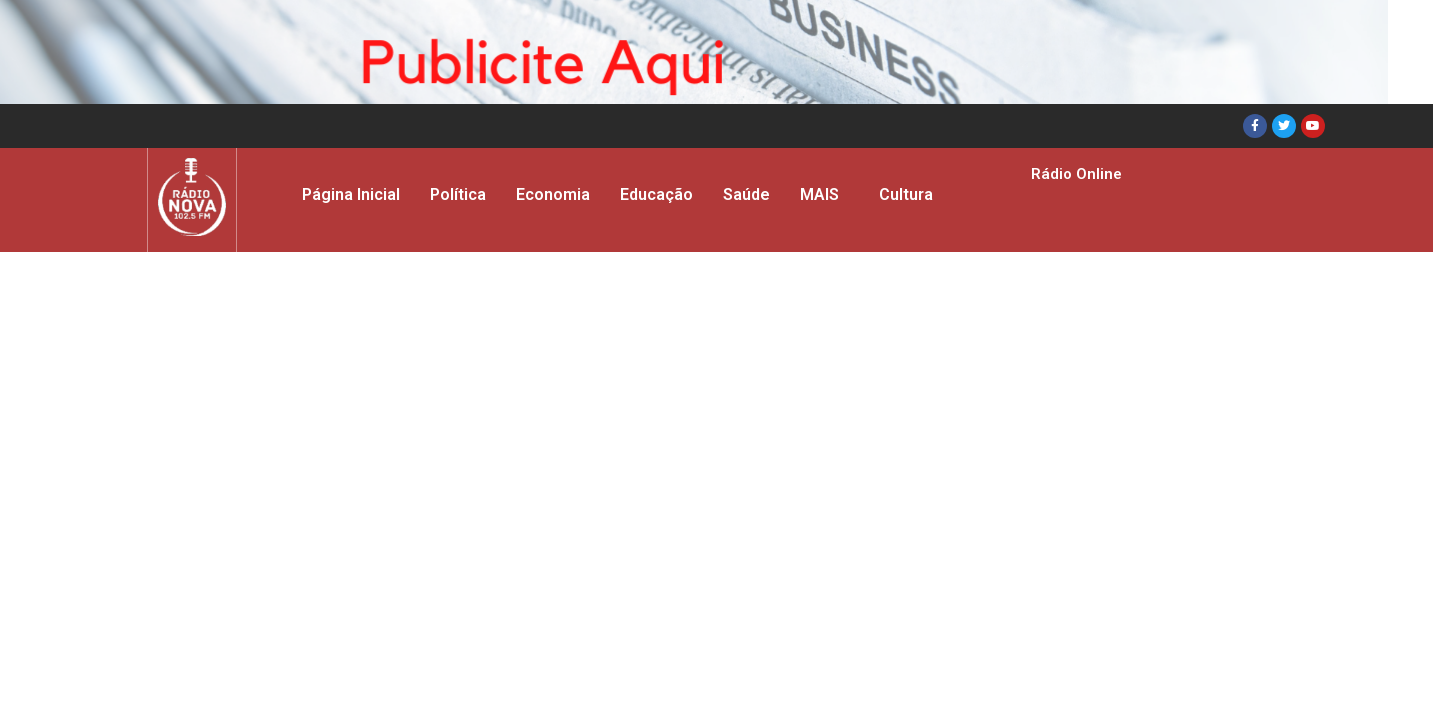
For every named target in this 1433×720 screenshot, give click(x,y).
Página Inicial (351, 194)
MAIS (819, 194)
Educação (656, 194)
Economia (553, 194)
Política (458, 194)
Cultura (906, 194)
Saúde (746, 194)
